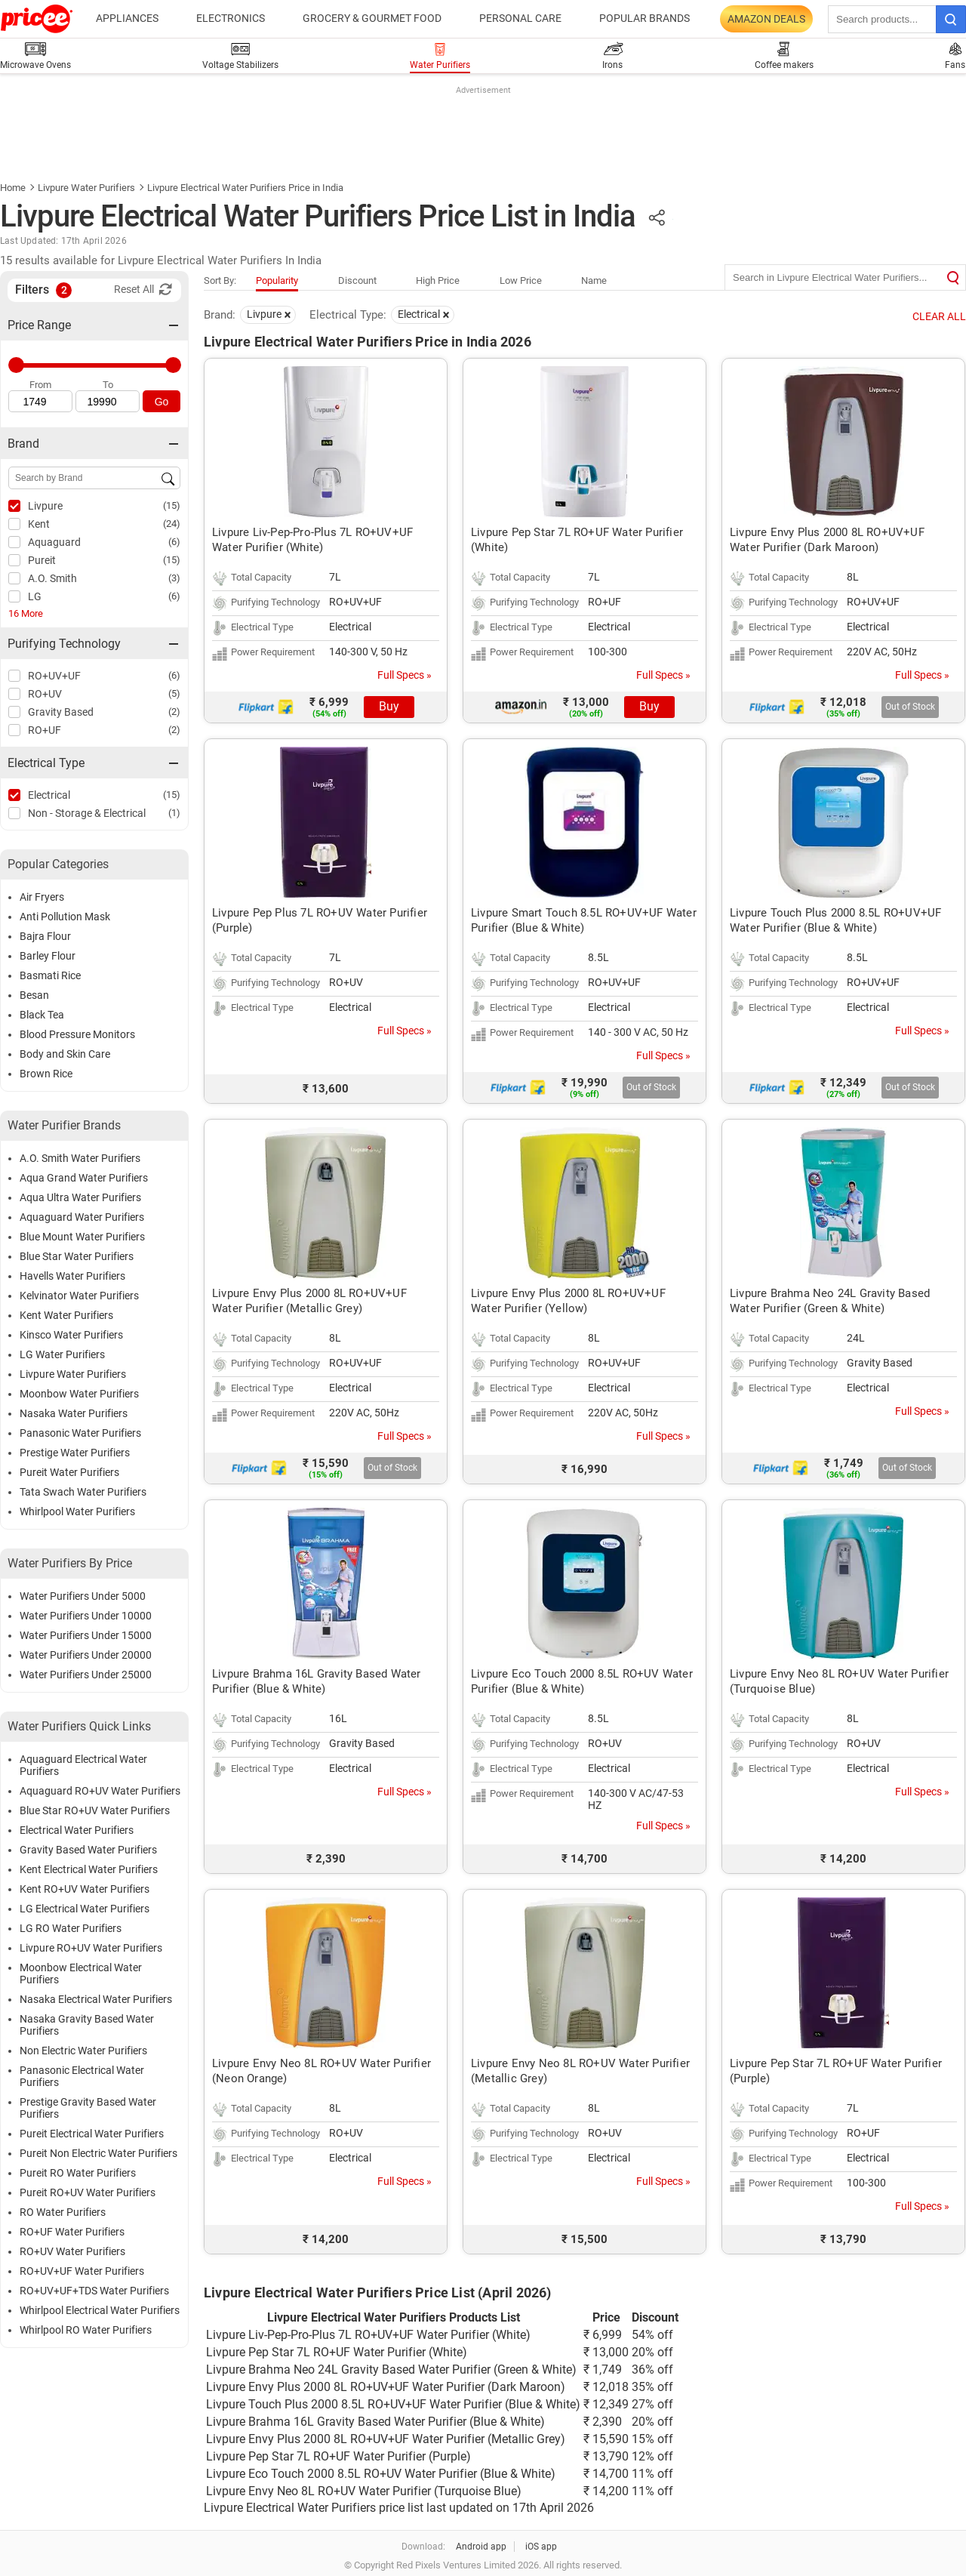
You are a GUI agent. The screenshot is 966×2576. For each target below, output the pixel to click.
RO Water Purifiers (63, 2212)
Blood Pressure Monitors (77, 1034)
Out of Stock (910, 706)
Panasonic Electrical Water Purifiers (82, 2076)
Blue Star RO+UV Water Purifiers (95, 1810)
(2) (174, 711)
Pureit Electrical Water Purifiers (92, 2134)
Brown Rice (46, 1074)
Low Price (521, 280)
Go (162, 402)
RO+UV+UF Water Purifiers (82, 2271)
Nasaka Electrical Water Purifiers (96, 1999)
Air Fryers (42, 897)
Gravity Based (61, 712)
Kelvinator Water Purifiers (79, 1296)
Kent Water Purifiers (66, 1315)
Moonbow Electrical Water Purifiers (81, 1973)
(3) (174, 578)
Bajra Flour (45, 936)
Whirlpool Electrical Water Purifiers (100, 2310)
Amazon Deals (766, 19)
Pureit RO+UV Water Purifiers (87, 2192)
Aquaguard (54, 542)
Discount (357, 280)
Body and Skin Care (65, 1054)
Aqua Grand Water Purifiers (84, 1178)
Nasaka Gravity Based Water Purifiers (87, 2025)
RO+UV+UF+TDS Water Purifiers (94, 2291)
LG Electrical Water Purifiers (84, 1909)
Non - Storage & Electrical (87, 813)
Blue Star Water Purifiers (77, 1256)
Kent (39, 524)
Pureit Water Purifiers (69, 1472)
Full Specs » (404, 675)
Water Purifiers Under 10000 (86, 1616)
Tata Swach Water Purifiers (83, 1492)
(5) (174, 693)
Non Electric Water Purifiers (83, 2050)
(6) (174, 541)
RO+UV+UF (54, 676)
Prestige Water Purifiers (75, 1453)
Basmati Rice (50, 975)
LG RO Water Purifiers (71, 1928)
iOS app (541, 2546)
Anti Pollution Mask (65, 917)
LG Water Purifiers (62, 1354)
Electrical (49, 795)
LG (35, 596)
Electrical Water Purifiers (77, 1830)
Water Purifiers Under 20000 (86, 1655)
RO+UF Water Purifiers (72, 2232)
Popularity (277, 280)
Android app (481, 2546)
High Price (438, 280)
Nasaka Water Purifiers (74, 1413)
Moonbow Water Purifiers (79, 1394)
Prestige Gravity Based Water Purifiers (88, 2108)
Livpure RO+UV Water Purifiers (91, 1948)
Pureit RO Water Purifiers (78, 2173)
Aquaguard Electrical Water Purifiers (83, 1765)
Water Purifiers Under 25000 (86, 1675)
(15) (171, 505)
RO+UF (44, 730)
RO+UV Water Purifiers (72, 2251)
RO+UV (45, 694)
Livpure (45, 506)
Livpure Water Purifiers (86, 187)
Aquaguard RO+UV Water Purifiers (100, 1791)
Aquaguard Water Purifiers (82, 1217)
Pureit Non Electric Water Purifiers (98, 2153)
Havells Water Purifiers (72, 1276)
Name (594, 280)
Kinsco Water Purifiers (71, 1335)
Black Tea (42, 1015)
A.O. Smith (52, 578)
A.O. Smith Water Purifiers (80, 1158)
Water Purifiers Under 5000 (83, 1596)
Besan (34, 995)
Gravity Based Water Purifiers (88, 1850)
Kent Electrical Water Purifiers (89, 1869)
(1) (174, 812)
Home (13, 187)
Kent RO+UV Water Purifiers (84, 1889)
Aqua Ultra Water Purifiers (80, 1197)
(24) (171, 523)
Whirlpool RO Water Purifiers (86, 2330)
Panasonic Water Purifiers (80, 1433)
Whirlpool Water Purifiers (77, 1511)
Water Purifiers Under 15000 (86, 1635)
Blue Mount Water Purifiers (82, 1237)
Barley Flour (47, 956)
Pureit (42, 560)
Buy (389, 706)
